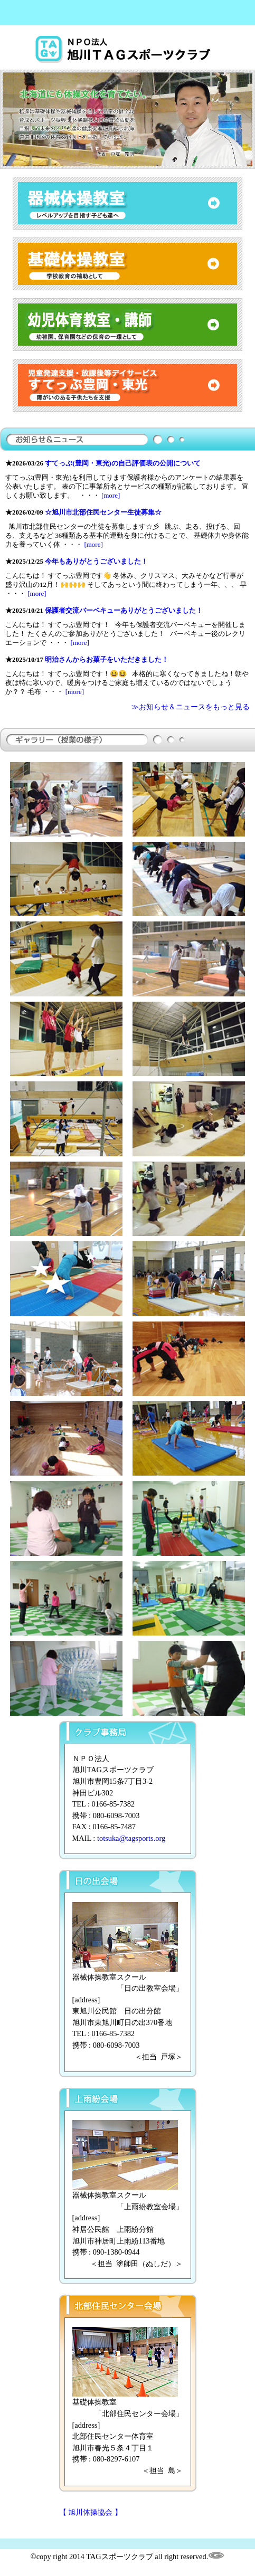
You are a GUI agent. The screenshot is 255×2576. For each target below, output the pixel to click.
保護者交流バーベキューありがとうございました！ (124, 610)
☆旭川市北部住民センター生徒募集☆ (103, 512)
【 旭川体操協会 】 (90, 2512)
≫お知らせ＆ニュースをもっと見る (190, 706)
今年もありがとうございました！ (96, 561)
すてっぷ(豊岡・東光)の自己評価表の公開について (123, 463)
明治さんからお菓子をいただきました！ (106, 659)
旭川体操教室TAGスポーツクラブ (127, 49)
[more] (110, 495)
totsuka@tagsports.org (131, 1838)
